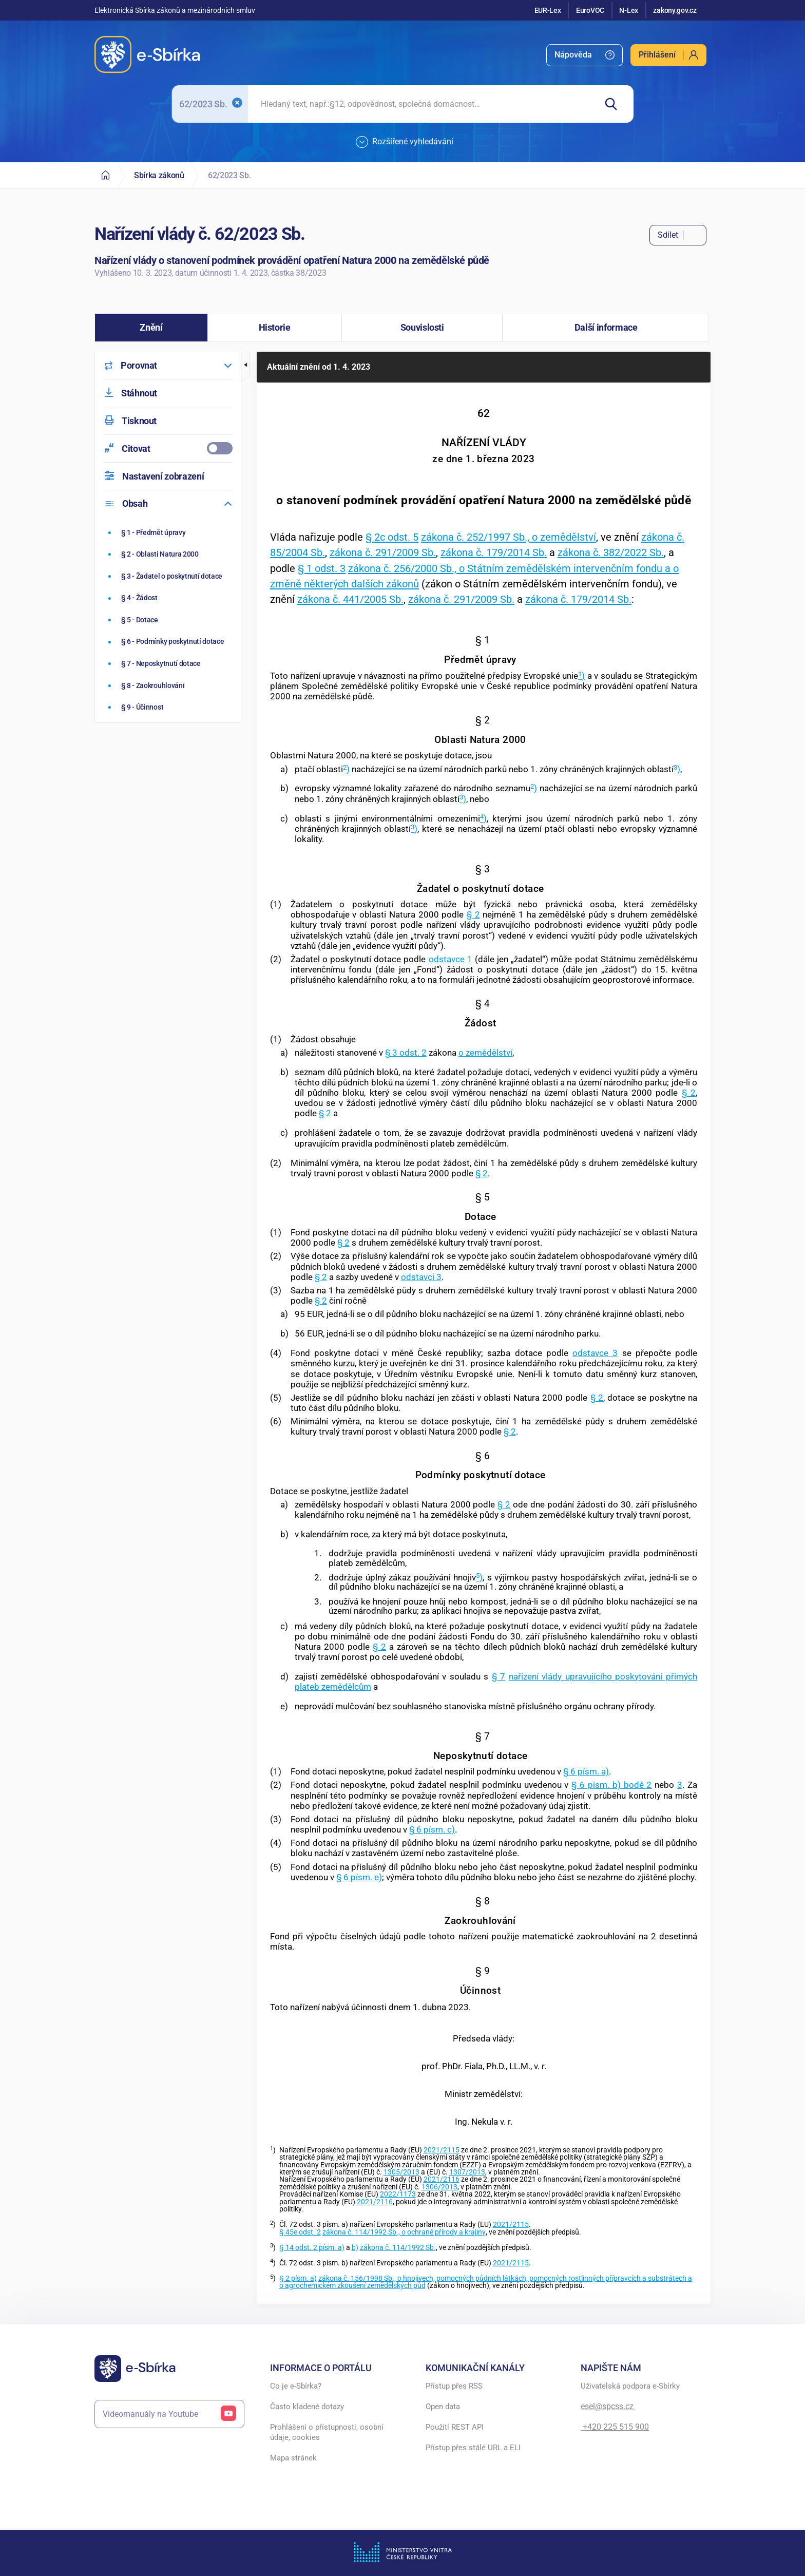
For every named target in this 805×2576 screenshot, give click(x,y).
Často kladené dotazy (307, 2406)
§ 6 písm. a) (586, 1771)
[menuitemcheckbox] (168, 448)
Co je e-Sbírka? (295, 2386)
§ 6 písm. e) (359, 1877)
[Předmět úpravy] (169, 532)
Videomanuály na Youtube (169, 2414)
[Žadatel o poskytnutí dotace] (169, 576)
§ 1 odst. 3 (322, 568)
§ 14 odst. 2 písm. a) (311, 2247)
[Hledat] (615, 104)
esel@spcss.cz (608, 2406)
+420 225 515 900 (615, 2427)
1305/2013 (401, 2172)
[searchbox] (422, 104)
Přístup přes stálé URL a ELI (473, 2447)
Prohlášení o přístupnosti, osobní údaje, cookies (327, 2432)
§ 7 (499, 1676)
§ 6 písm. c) (432, 1829)
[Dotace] (169, 619)
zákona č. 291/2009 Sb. (383, 552)
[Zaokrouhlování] (169, 685)
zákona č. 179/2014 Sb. (493, 552)
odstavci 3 (421, 1277)
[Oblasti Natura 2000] (169, 554)
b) (355, 2247)
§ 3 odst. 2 (406, 1052)
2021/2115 (441, 2150)
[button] (151, 327)
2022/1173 (398, 2194)
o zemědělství (485, 1052)
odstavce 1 (450, 959)
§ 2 (473, 914)
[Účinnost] (169, 707)
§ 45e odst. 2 (300, 2232)
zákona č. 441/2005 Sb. (350, 599)
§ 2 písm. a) (298, 2278)
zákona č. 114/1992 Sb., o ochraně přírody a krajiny (404, 2232)
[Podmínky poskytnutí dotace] (169, 642)
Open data (443, 2406)
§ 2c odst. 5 (392, 537)
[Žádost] (169, 598)
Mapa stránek (293, 2458)
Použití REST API (455, 2427)
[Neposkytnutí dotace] (169, 663)
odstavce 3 (595, 1353)
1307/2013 (467, 2172)
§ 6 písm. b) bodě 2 (611, 1785)
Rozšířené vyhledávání (404, 142)
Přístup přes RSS (454, 2386)
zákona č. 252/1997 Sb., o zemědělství (508, 537)
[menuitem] (584, 55)
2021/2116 (441, 2179)
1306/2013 (439, 2187)
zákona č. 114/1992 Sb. (398, 2247)
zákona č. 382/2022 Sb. (611, 552)
